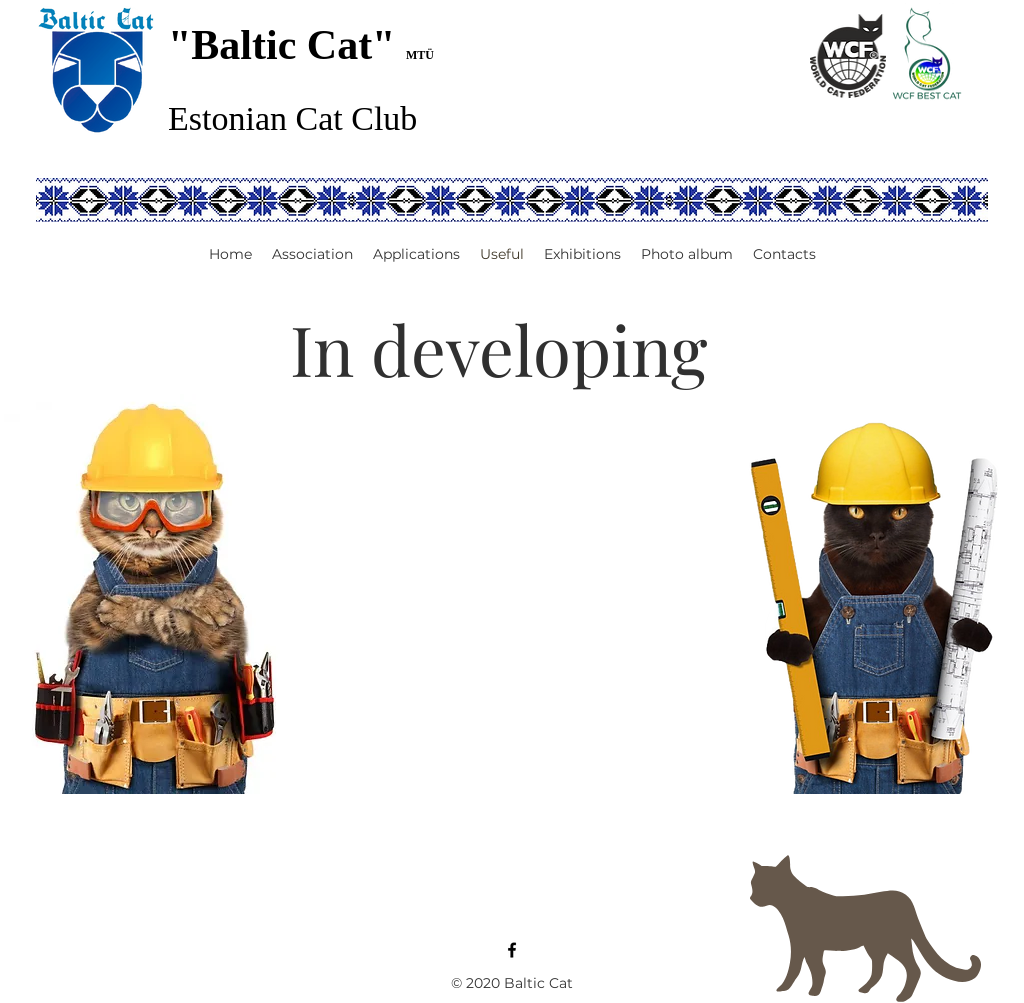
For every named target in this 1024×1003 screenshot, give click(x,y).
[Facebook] (512, 950)
